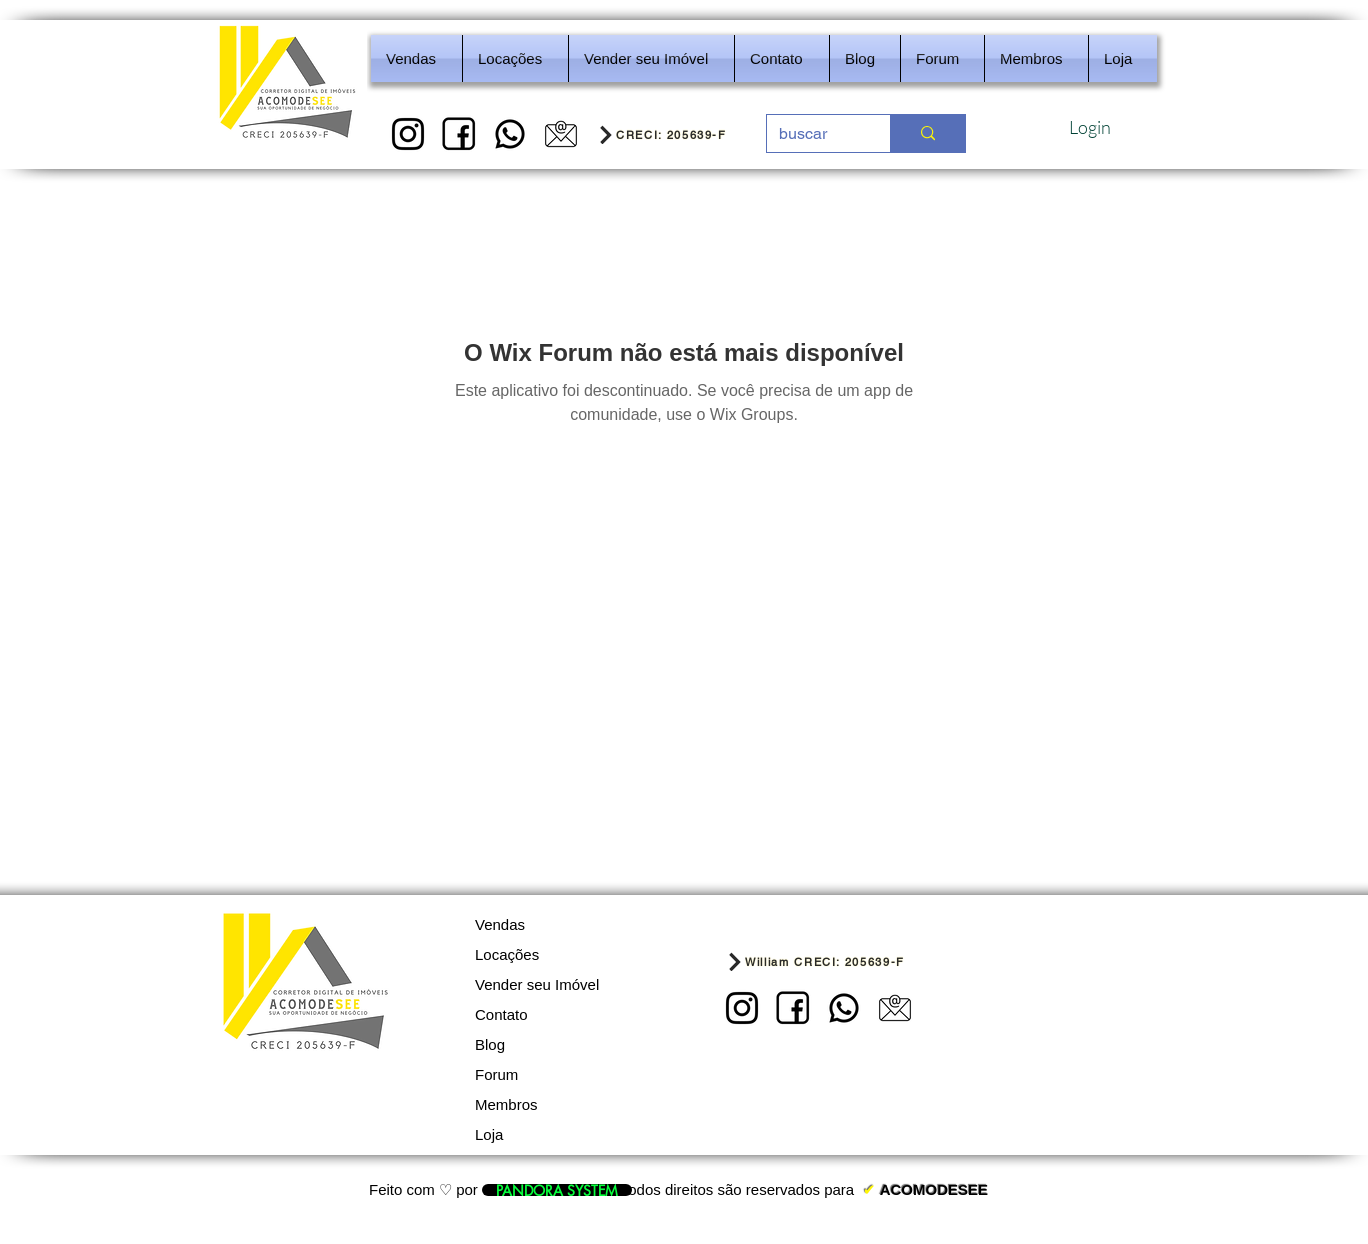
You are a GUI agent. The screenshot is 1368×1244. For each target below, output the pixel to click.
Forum (496, 1074)
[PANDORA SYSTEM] (557, 1190)
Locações (507, 954)
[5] (561, 134)
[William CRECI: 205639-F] (844, 961)
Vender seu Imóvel (537, 984)
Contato (501, 1014)
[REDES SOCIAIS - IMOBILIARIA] (510, 134)
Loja (489, 1134)
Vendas (500, 924)
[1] (408, 134)
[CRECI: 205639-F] (675, 134)
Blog (490, 1044)
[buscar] (813, 134)
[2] (459, 134)
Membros (506, 1104)
